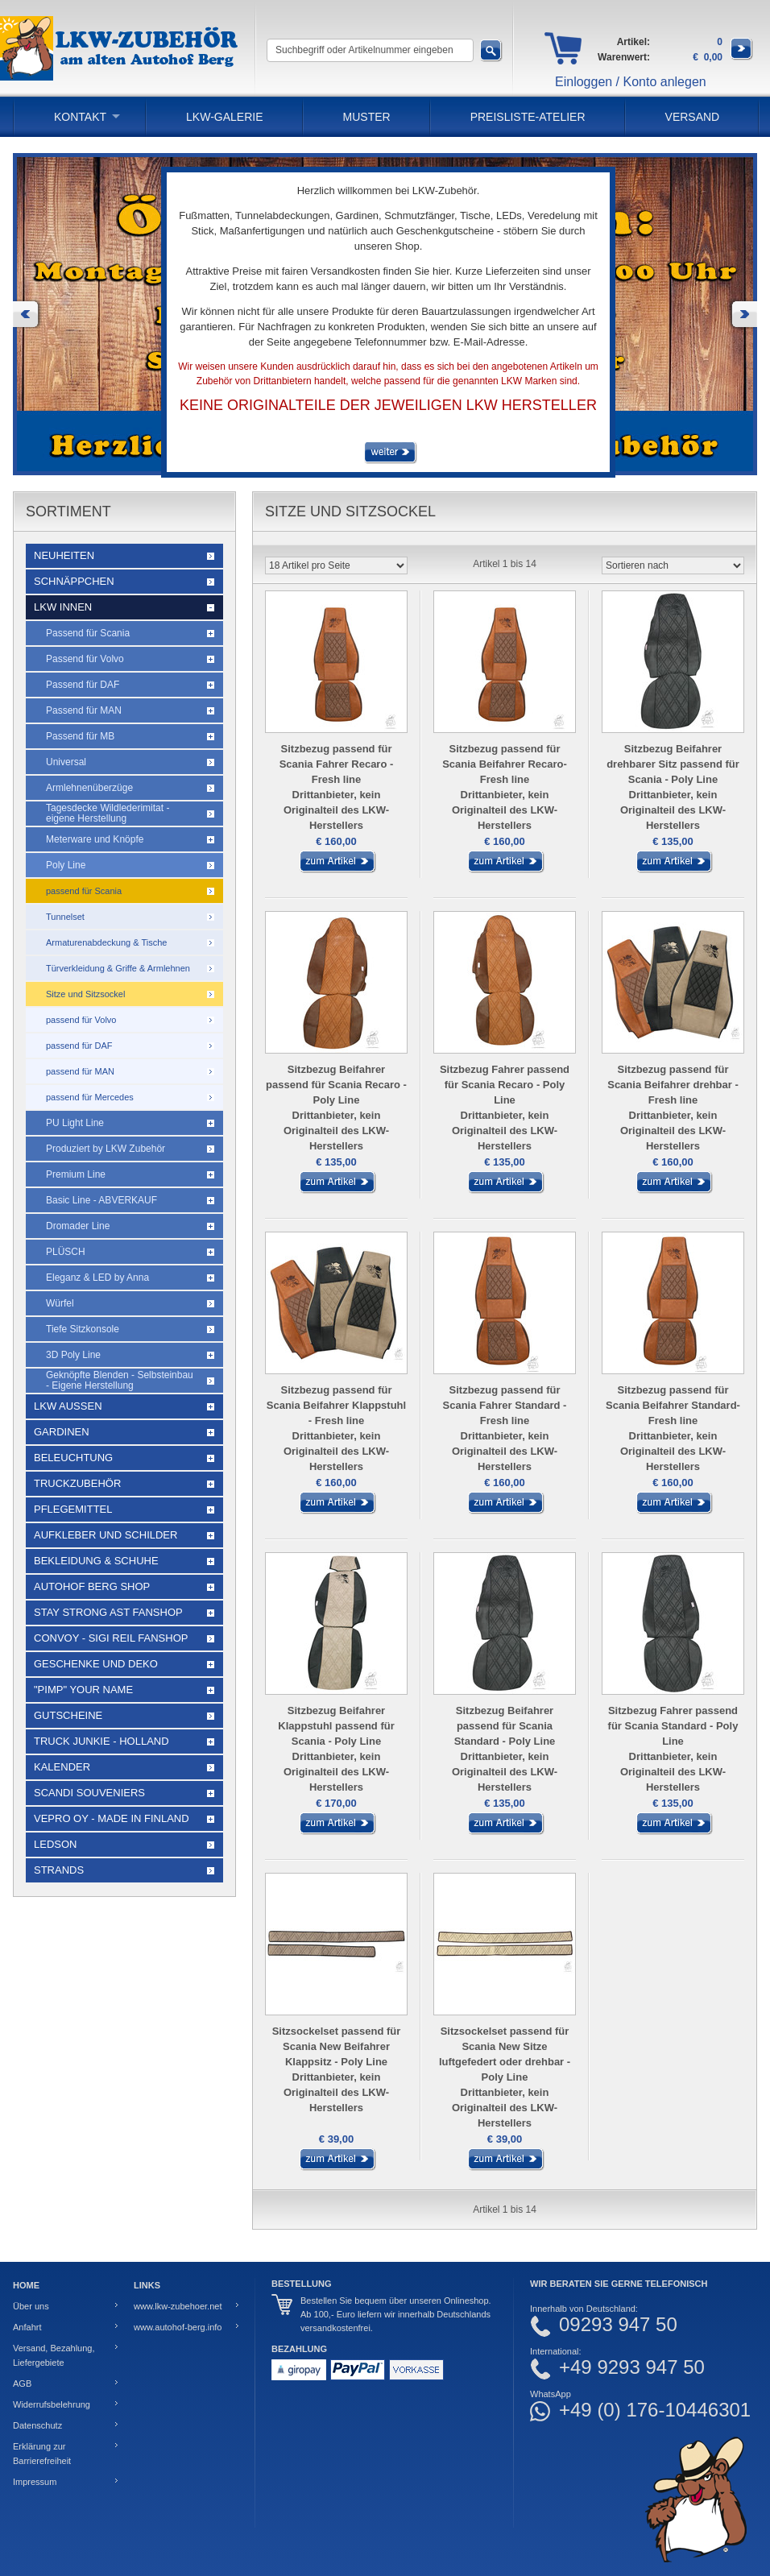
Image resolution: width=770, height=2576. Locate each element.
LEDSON (55, 1844)
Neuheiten (64, 555)
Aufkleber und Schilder (105, 1535)
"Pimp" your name (83, 1690)
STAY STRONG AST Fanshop (108, 1612)
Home (26, 2285)
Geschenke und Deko (96, 1664)
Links (147, 2285)
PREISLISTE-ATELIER (528, 116)
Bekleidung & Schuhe (96, 1561)
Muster (367, 116)
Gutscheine (68, 1715)
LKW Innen (63, 607)
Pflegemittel (73, 1509)
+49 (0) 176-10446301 (655, 2410)
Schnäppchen (74, 581)
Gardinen (61, 1432)
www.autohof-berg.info (177, 2327)
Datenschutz (37, 2425)
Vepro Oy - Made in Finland (111, 1818)
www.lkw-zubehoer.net (177, 2306)
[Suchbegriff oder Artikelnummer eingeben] (370, 50)
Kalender (62, 1767)
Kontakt (80, 116)
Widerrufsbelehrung (51, 2404)
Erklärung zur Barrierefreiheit (42, 2453)
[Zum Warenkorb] (742, 57)
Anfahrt (27, 2327)
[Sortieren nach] (673, 565)
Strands (59, 1870)
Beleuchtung (73, 1458)
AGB (22, 2383)
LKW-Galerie (224, 116)
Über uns (31, 2306)
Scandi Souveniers (89, 1793)
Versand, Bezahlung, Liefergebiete (54, 2355)
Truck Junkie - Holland (101, 1741)
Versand (692, 116)
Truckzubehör (77, 1483)
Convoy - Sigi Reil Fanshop (111, 1638)
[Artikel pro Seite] (336, 565)
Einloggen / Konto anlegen (630, 82)
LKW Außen (68, 1406)
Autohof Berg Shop (92, 1586)
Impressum (34, 2482)
